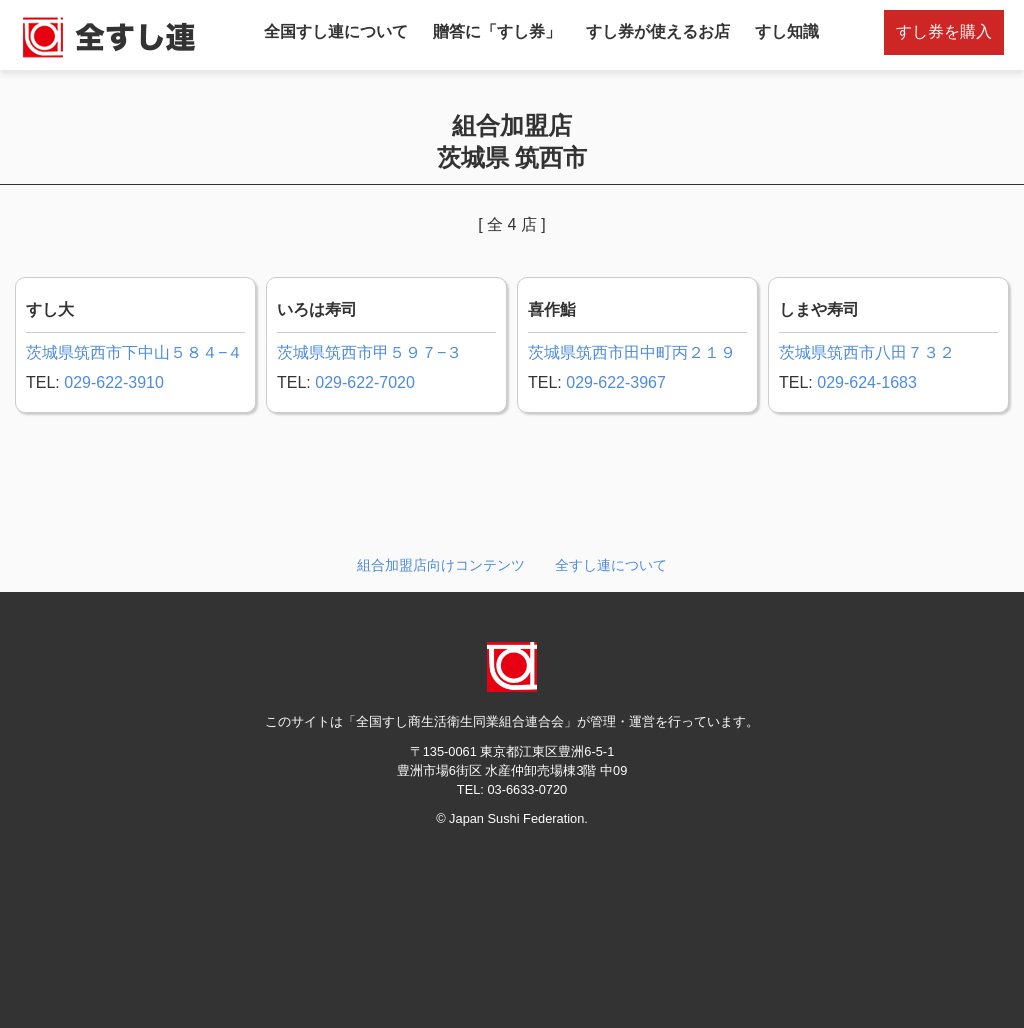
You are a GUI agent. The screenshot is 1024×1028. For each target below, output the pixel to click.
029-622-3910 (114, 382)
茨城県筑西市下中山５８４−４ (134, 352)
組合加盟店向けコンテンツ (441, 565)
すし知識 (787, 31)
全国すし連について (336, 31)
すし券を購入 (944, 31)
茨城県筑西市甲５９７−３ (369, 352)
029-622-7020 (365, 382)
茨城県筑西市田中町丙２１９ (632, 352)
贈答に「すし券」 (497, 31)
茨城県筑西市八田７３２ (867, 352)
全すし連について (611, 565)
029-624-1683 (867, 382)
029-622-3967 (616, 382)
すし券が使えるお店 (658, 31)
